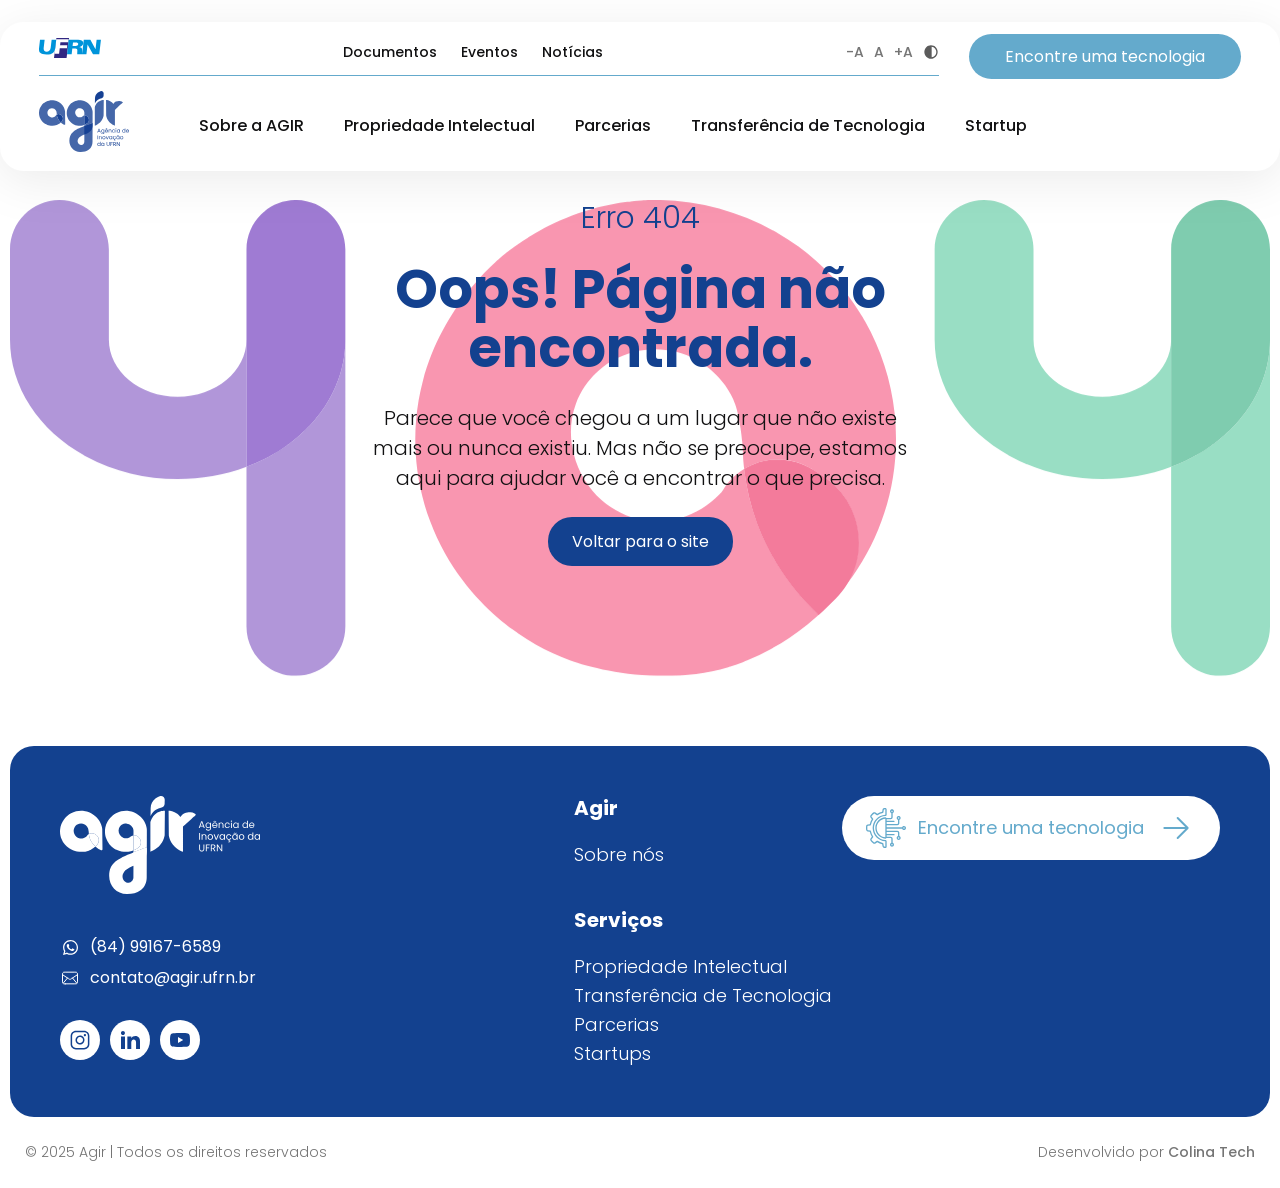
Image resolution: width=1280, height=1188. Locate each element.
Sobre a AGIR (251, 125)
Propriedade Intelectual (439, 125)
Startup (996, 125)
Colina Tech (1211, 1152)
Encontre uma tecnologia (1105, 56)
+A (903, 52)
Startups (612, 1053)
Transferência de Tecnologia (808, 125)
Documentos (390, 52)
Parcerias (613, 125)
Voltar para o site (640, 541)
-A (855, 52)
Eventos (489, 52)
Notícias (572, 52)
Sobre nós (619, 854)
